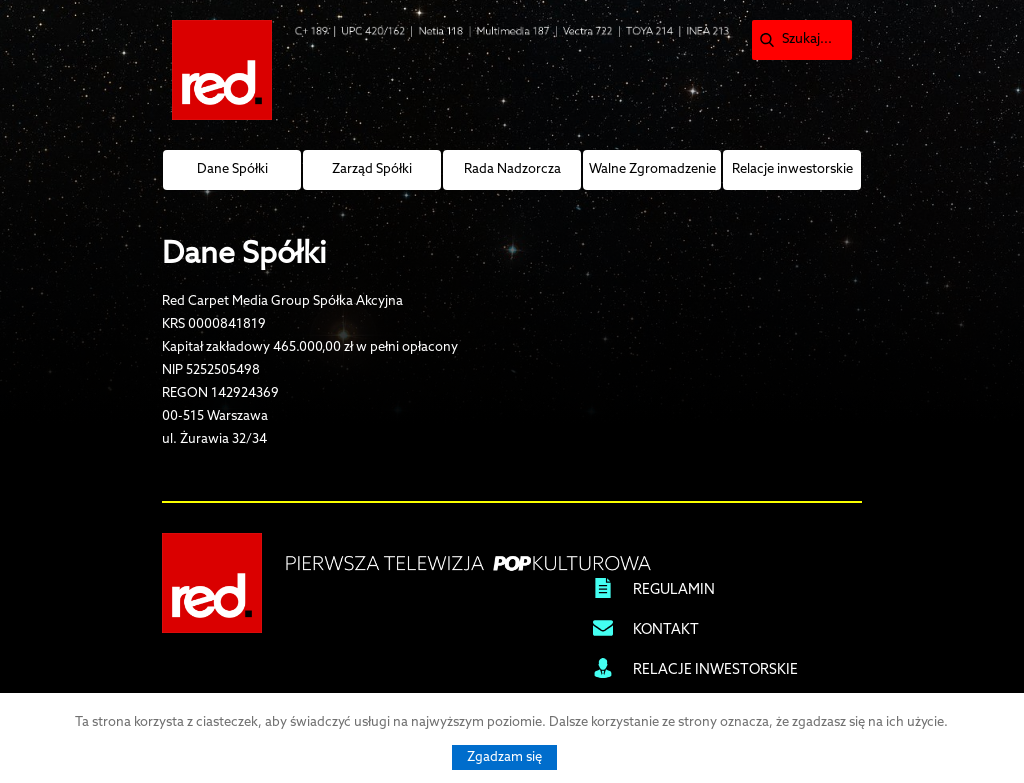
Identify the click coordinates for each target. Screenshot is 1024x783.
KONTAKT (666, 630)
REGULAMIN (674, 590)
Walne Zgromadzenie (652, 169)
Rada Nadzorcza (512, 169)
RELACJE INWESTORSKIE (715, 670)
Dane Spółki (232, 169)
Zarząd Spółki (372, 169)
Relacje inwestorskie (792, 169)
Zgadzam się (504, 757)
